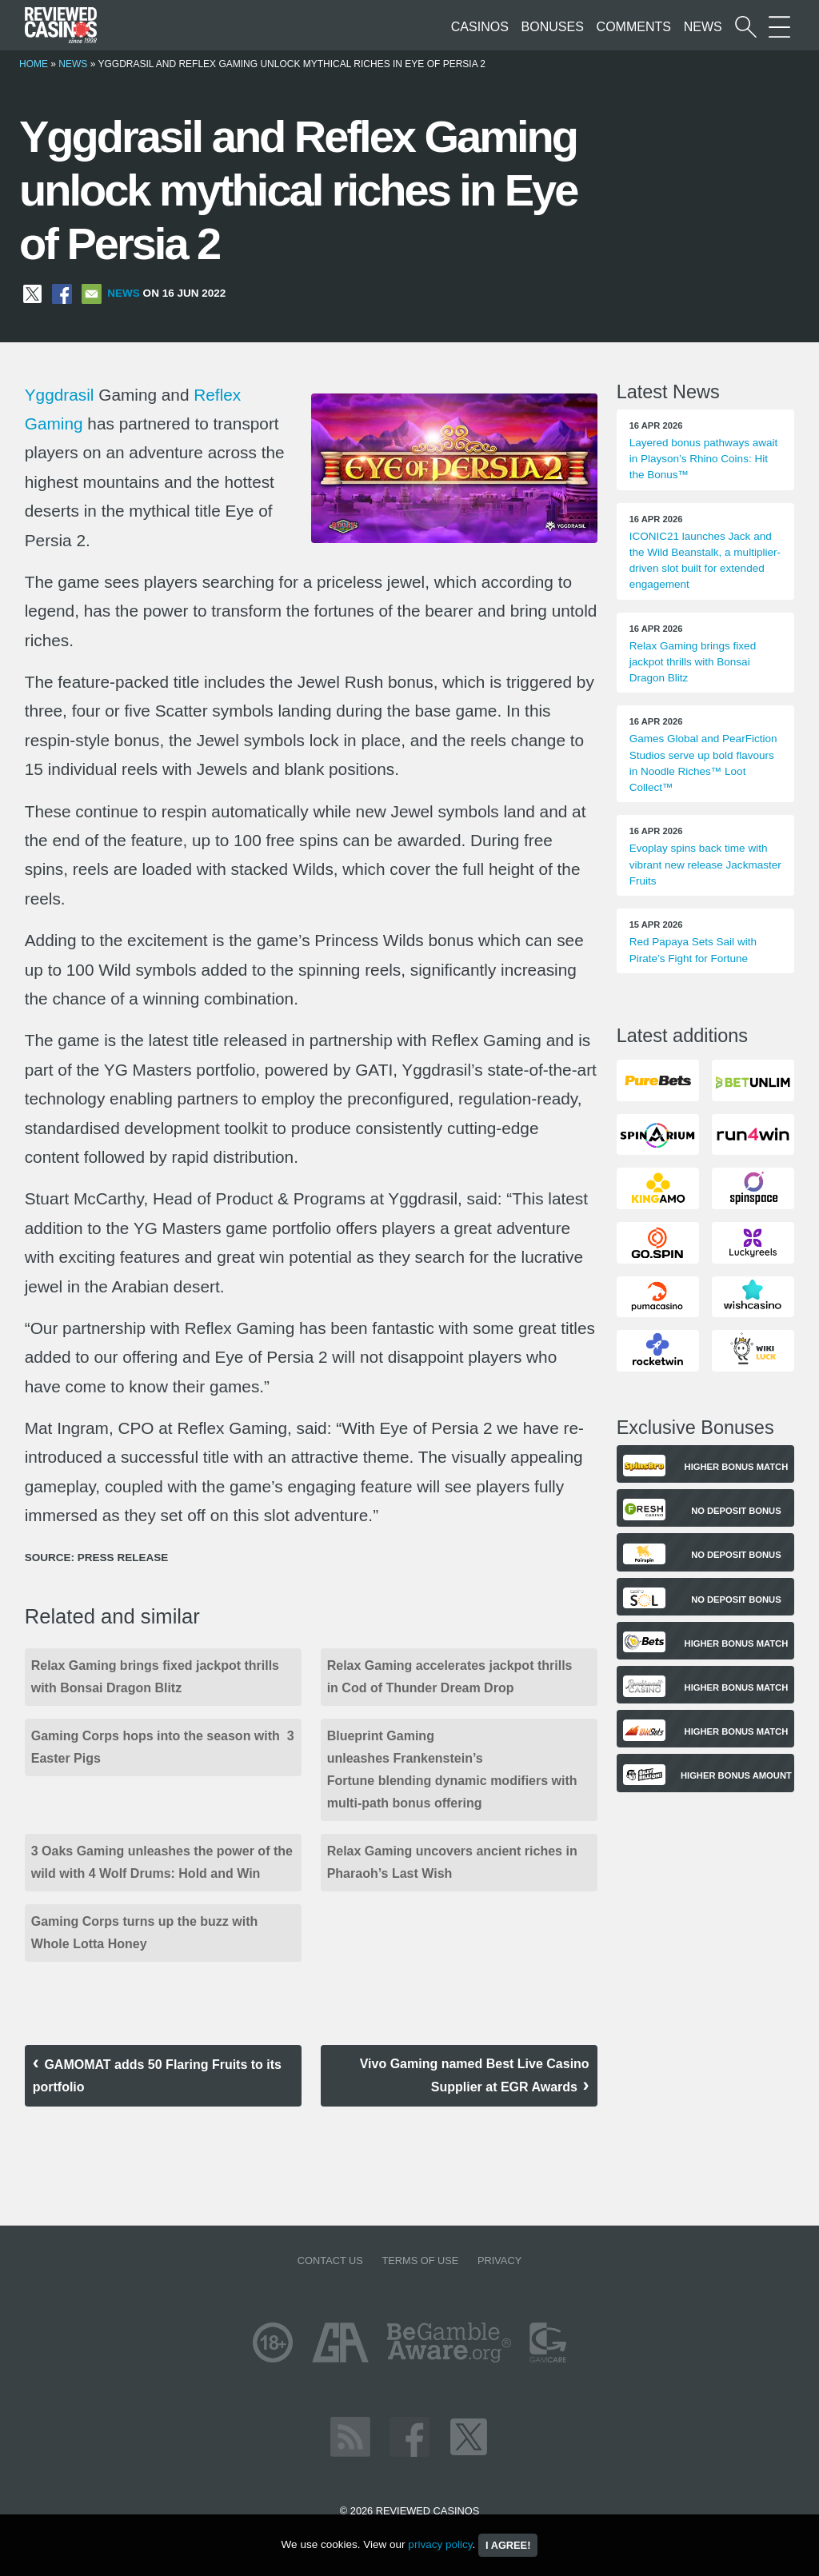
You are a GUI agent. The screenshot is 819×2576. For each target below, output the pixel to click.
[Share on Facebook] (62, 293)
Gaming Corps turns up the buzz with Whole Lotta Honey (146, 1933)
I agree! (507, 2545)
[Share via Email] (92, 293)
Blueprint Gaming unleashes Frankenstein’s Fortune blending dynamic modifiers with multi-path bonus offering (452, 1769)
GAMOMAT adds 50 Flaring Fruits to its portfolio (157, 2076)
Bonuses (552, 27)
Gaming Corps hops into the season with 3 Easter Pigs (162, 1747)
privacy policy (440, 2544)
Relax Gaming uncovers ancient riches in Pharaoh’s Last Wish (452, 1862)
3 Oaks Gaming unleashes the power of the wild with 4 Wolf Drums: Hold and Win (162, 1862)
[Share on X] (32, 293)
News (703, 27)
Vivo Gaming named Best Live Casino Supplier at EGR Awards (474, 2075)
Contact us (330, 2260)
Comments (634, 27)
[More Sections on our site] (779, 27)
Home (33, 64)
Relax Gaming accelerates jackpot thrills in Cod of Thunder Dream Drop (450, 1677)
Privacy (499, 2260)
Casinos (480, 27)
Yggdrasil (59, 394)
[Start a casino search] (746, 27)
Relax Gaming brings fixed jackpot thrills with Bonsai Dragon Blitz (155, 1677)
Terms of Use (420, 2260)
